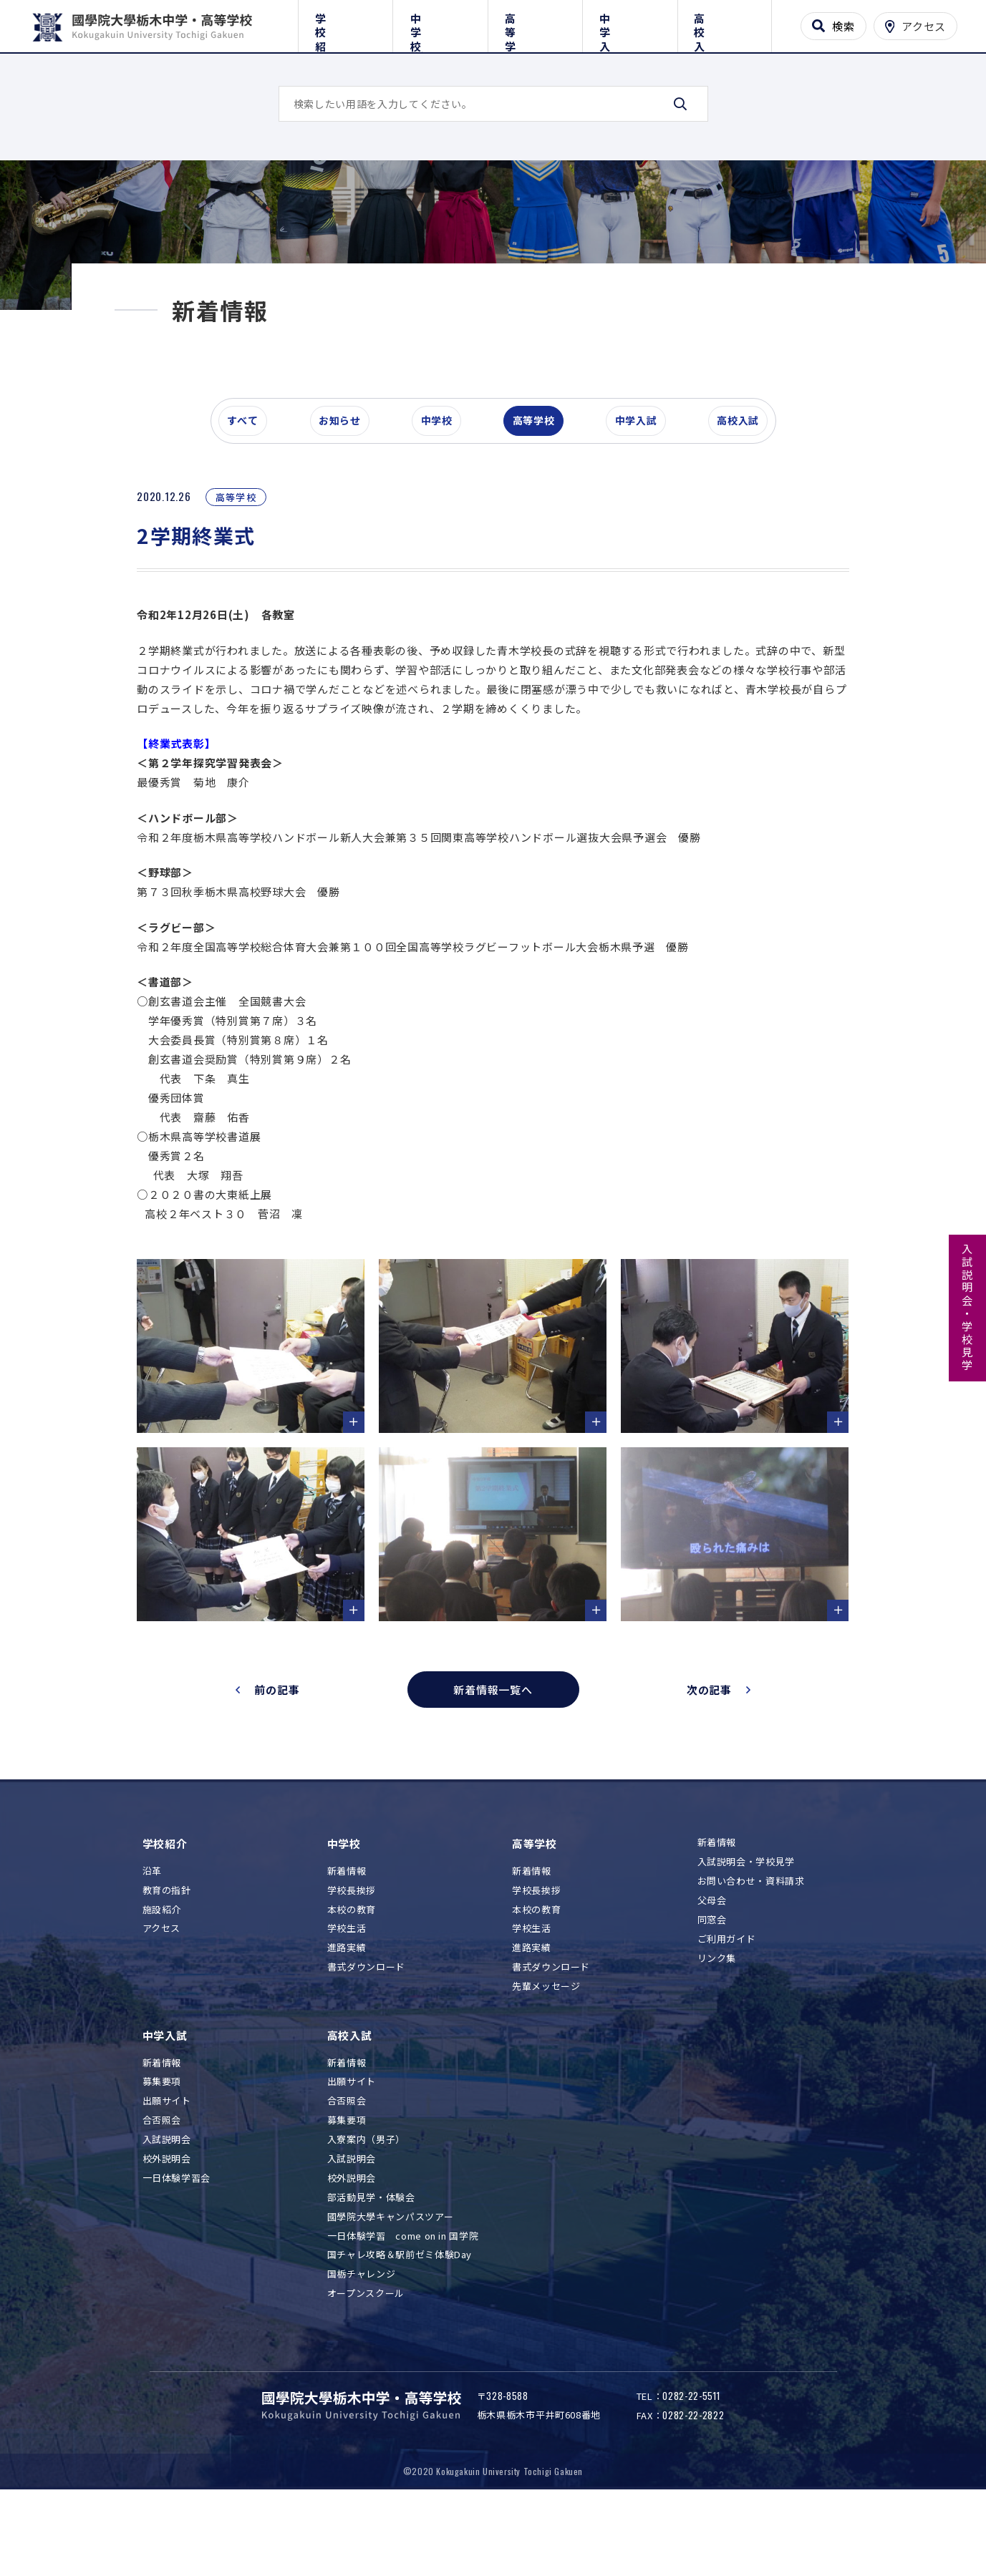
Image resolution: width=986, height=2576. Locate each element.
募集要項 (162, 2148)
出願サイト (166, 2167)
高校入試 (724, 23)
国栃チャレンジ (361, 2340)
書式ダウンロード (366, 2033)
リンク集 (717, 2024)
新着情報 (347, 1937)
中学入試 (629, 23)
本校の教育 (351, 1975)
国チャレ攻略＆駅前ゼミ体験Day (399, 2321)
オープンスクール (366, 2359)
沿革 (152, 1937)
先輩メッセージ (546, 2052)
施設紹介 (162, 1975)
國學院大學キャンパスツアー (390, 2283)
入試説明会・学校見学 (967, 1307)
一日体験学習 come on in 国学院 (403, 2301)
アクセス (161, 1994)
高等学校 (535, 23)
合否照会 (162, 2186)
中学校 (440, 23)
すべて (249, 497)
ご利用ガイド (726, 2005)
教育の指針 (166, 1956)
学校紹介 (345, 23)
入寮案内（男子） (366, 2206)
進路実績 (347, 2014)
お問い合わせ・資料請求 (751, 1947)
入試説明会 (166, 2206)
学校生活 (347, 1994)
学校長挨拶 (351, 1956)
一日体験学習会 (176, 2244)
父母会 (712, 1966)
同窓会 (712, 1986)
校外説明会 (166, 2225)
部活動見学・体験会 (371, 2263)
